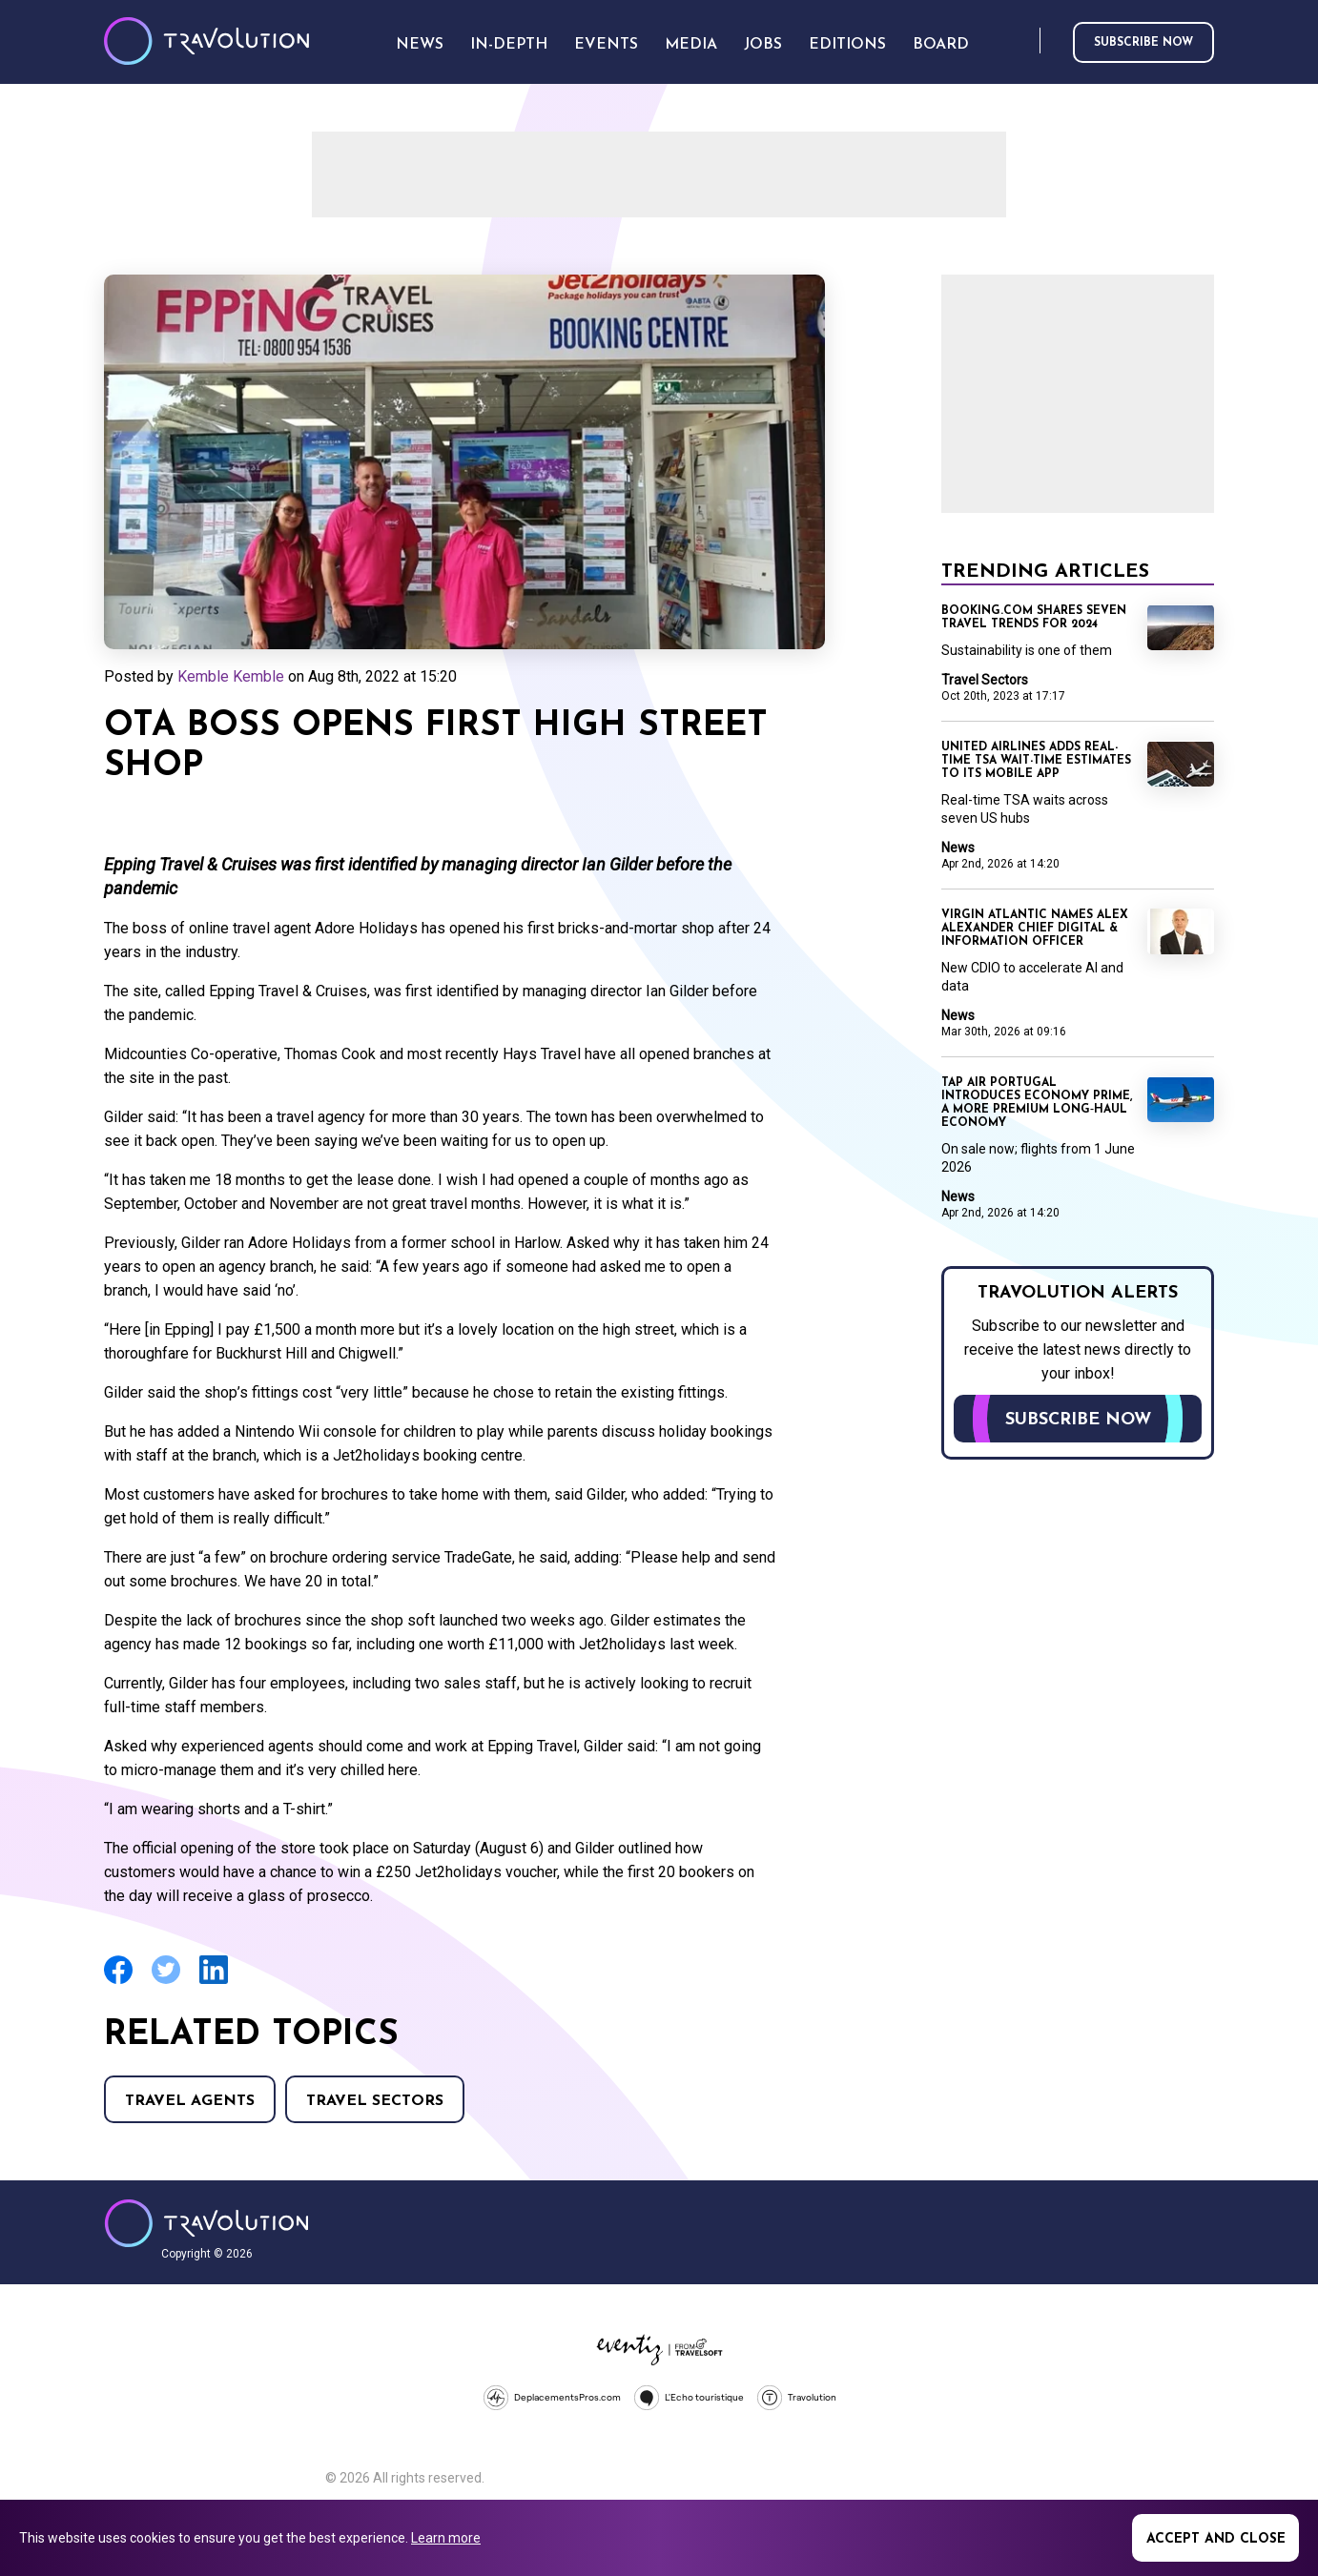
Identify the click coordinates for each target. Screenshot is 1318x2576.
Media (691, 44)
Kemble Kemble (230, 676)
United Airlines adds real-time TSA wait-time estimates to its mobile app (1036, 761)
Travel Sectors (374, 2101)
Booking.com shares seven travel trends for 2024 (1033, 617)
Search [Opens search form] (1021, 41)
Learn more (446, 2537)
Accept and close (1216, 2539)
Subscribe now (1143, 43)
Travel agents (190, 2101)
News (958, 847)
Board (941, 44)
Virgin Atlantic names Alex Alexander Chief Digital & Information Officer (1034, 929)
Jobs (763, 44)
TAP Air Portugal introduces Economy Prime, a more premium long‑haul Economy (1036, 1103)
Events (606, 44)
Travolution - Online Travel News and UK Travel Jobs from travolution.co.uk (206, 2223)
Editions (847, 44)
